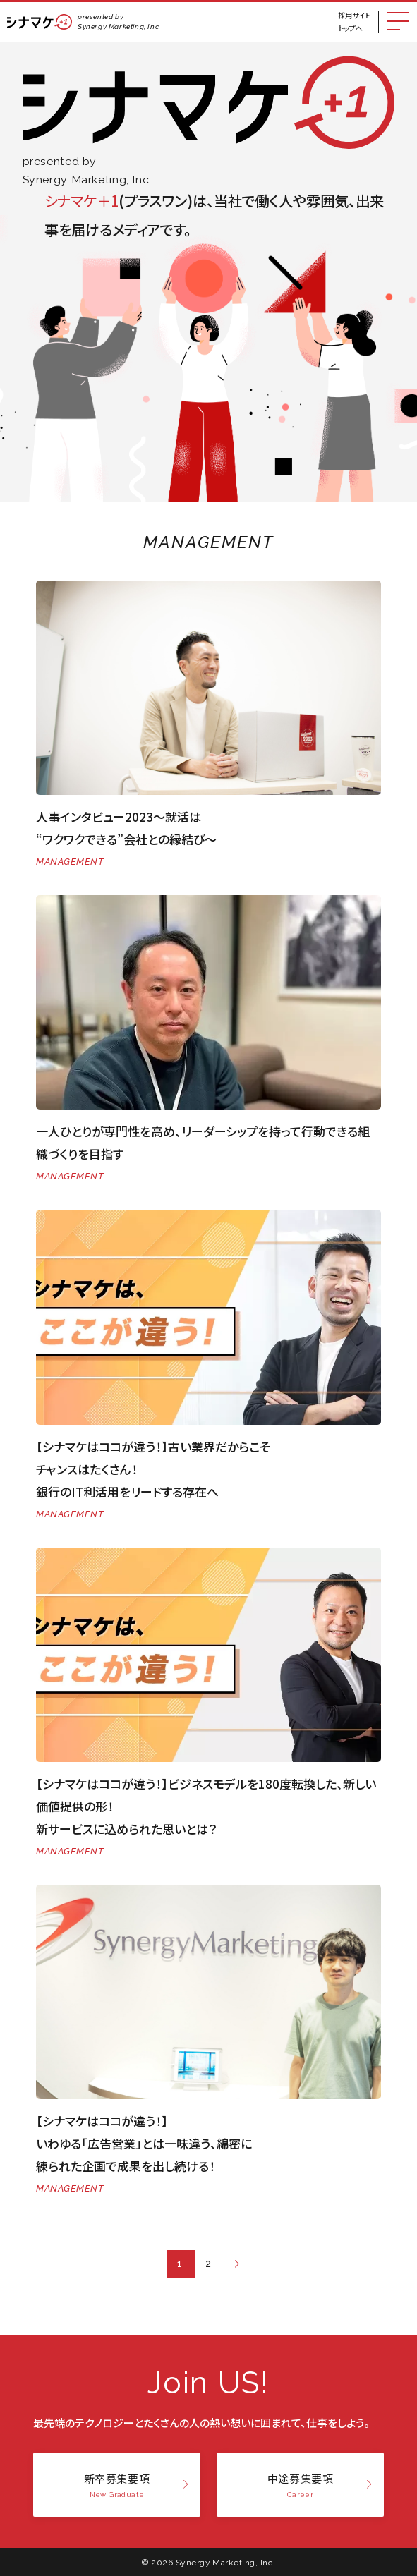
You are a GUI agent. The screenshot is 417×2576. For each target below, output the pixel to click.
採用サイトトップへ (354, 21)
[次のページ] (237, 2264)
